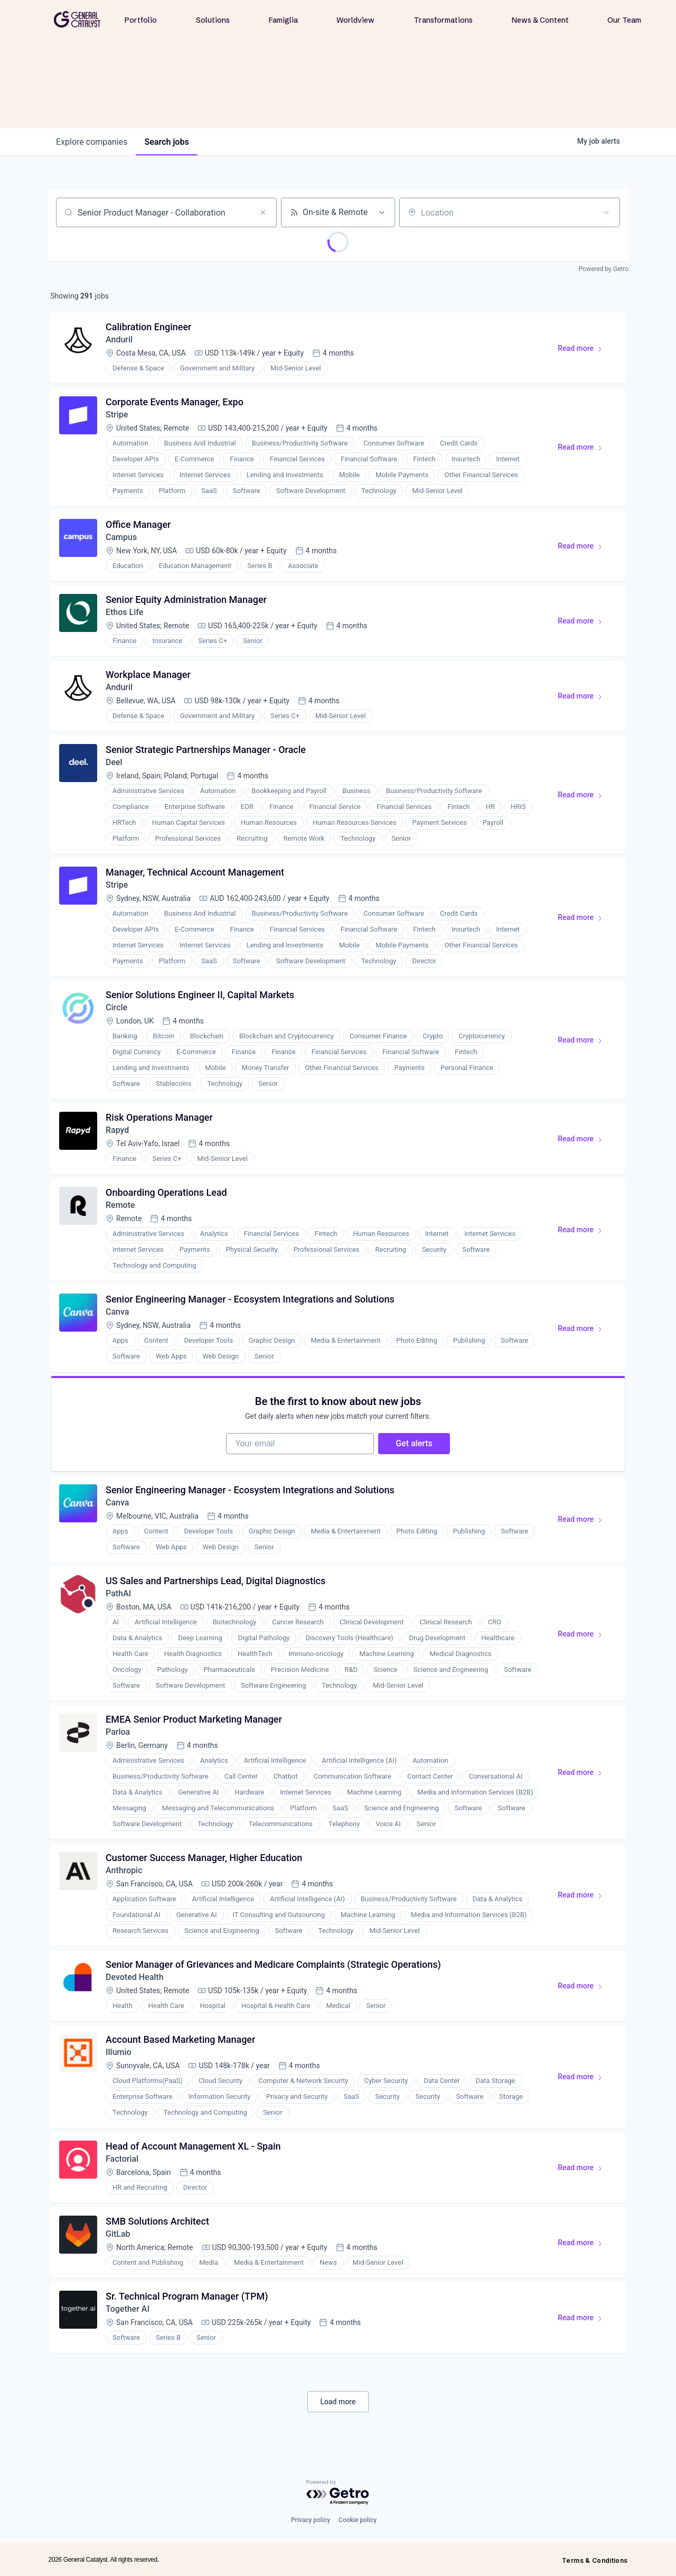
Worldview (355, 20)
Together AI (127, 2309)
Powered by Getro (603, 269)
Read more (585, 350)
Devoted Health (135, 1977)
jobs (166, 142)
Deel (114, 762)
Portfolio (141, 20)
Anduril (119, 339)
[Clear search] (263, 212)
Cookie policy (358, 2520)
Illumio (119, 2052)
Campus (121, 537)
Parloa (118, 1732)
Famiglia (283, 20)
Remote (120, 1205)
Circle (116, 1007)
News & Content (540, 20)
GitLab (118, 2234)
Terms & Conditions (594, 2560)
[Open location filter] (606, 212)
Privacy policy (310, 2520)
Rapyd (117, 1130)
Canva (117, 1312)
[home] (77, 19)
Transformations (443, 20)
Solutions (213, 20)
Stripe (117, 415)
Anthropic (124, 1870)
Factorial (122, 2159)
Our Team (624, 20)
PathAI (118, 1593)
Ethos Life (124, 612)
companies (91, 142)
